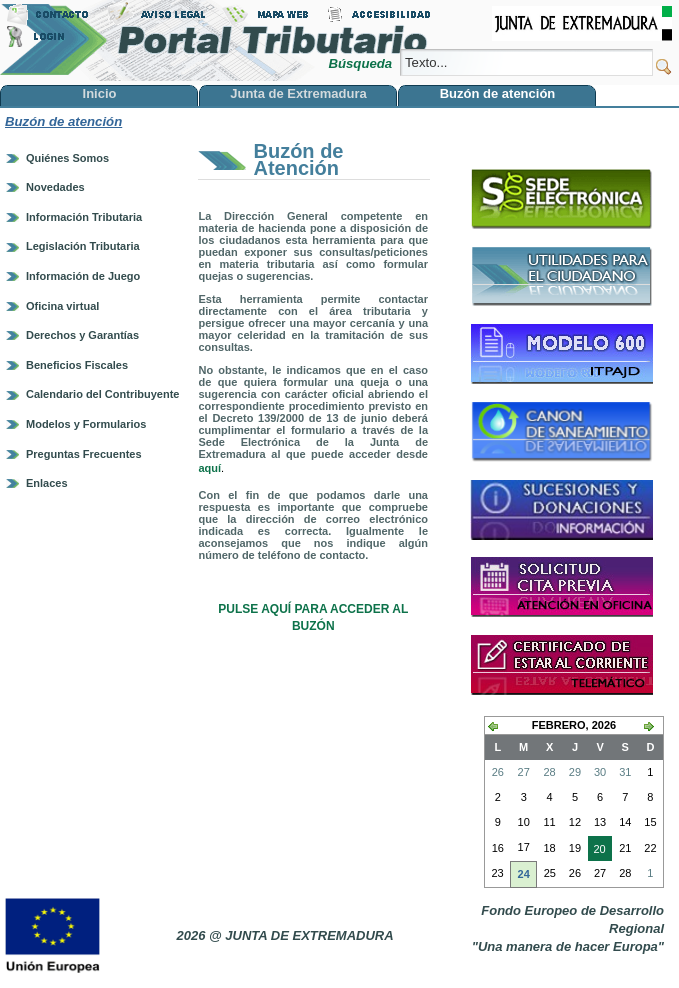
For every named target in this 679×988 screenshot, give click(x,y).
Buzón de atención (63, 121)
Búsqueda (361, 63)
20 (597, 851)
